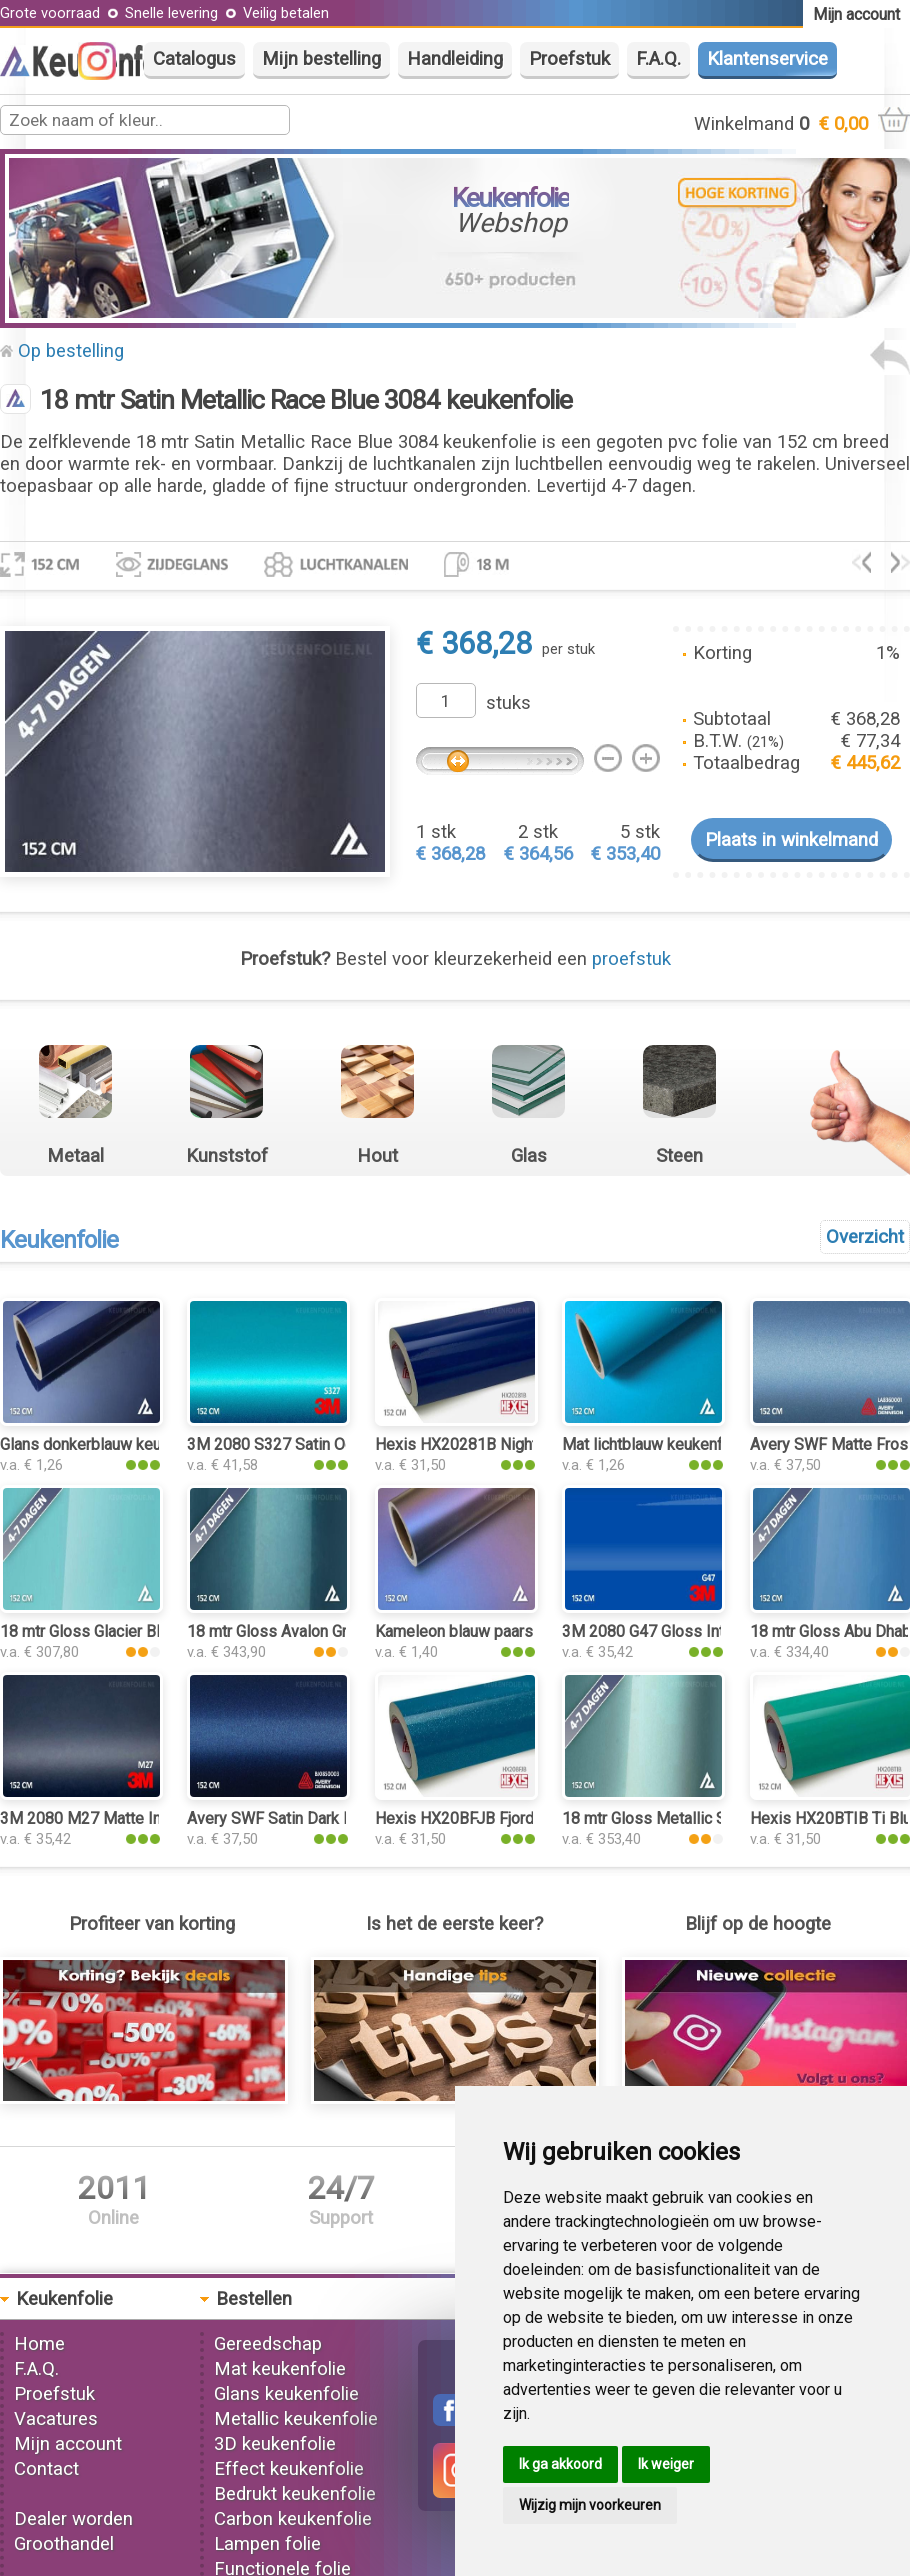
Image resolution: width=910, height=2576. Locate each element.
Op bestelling (71, 351)
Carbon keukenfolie (293, 2519)
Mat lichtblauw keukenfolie (655, 1444)
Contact (46, 2469)
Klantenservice (767, 59)
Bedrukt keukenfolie (295, 2494)
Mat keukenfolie (280, 2369)
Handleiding (455, 59)
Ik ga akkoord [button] (560, 2464)
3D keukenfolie (275, 2444)
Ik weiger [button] (666, 2464)
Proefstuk (569, 59)
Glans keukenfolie (286, 2394)
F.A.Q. (658, 59)
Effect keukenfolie (289, 2469)
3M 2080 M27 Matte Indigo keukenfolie (139, 1818)
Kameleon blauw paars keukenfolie (497, 1631)
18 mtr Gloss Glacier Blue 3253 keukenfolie (151, 1631)
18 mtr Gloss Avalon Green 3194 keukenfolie (343, 1631)
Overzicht (865, 1237)
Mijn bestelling (321, 59)
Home (39, 2344)
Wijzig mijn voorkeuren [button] (590, 2505)
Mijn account (68, 2444)
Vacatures (56, 2419)
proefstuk (631, 959)
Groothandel (64, 2544)
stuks (508, 703)
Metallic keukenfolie (296, 2419)
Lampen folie (267, 2544)
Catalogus (194, 59)
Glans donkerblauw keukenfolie (109, 1444)
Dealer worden (73, 2519)
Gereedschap (268, 2344)
